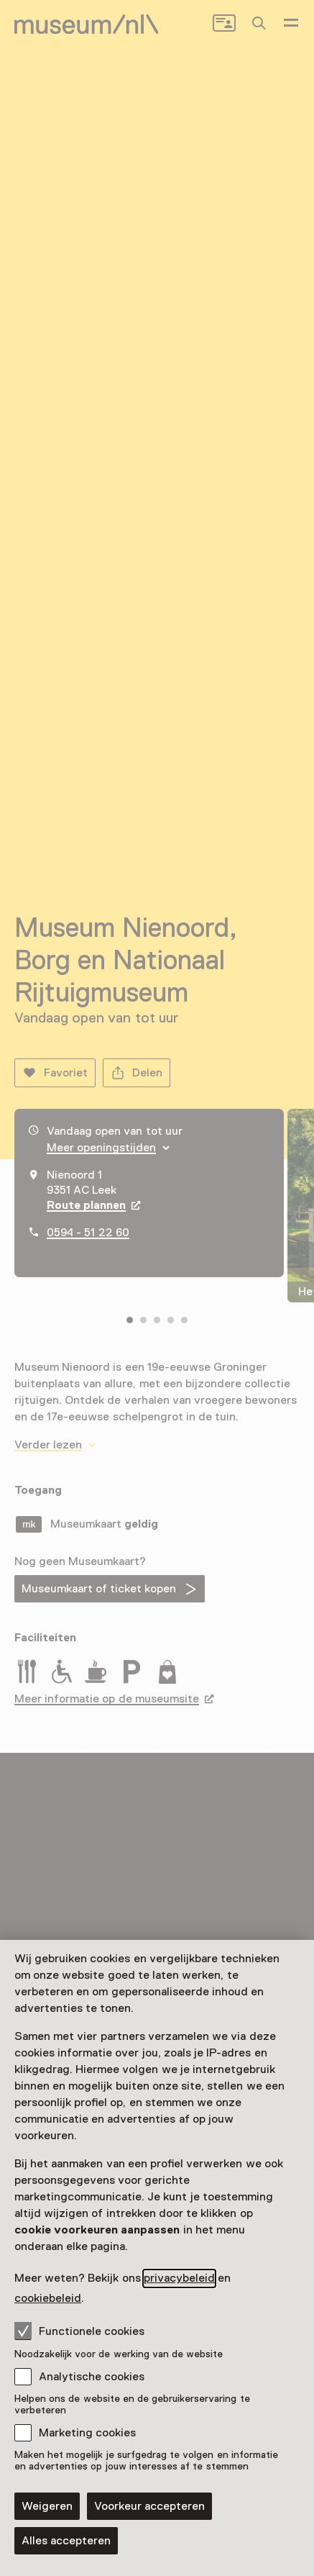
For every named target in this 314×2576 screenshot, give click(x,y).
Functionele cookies (79, 2330)
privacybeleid (179, 2278)
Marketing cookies (87, 2432)
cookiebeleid (47, 2298)
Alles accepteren (66, 2540)
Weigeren (47, 2506)
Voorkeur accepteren (149, 2506)
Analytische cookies (91, 2376)
